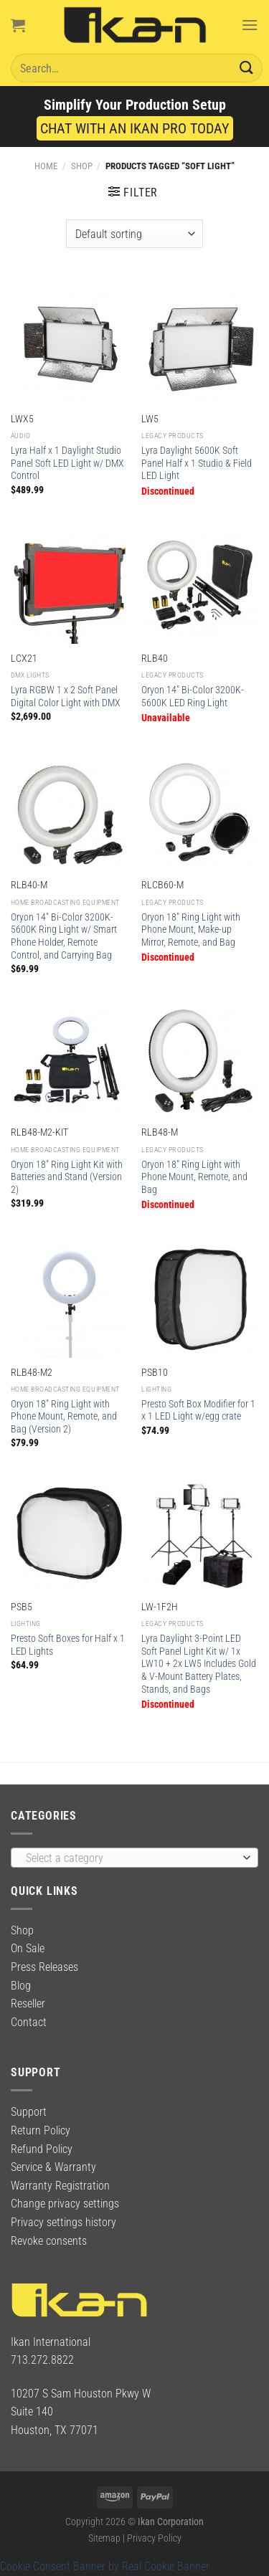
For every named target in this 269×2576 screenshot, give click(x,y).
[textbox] (131, 1858)
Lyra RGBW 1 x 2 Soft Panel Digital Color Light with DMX (66, 696)
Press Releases (44, 1967)
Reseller (28, 2003)
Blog (21, 1985)
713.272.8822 (42, 2360)
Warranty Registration (60, 2185)
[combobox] (134, 1858)
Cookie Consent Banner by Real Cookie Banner (104, 2566)
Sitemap (104, 2538)
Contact (29, 2022)
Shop (82, 166)
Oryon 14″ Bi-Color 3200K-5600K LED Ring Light (192, 696)
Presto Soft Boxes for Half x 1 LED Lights (68, 1644)
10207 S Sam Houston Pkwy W (81, 2393)
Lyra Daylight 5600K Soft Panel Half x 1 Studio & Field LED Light (196, 463)
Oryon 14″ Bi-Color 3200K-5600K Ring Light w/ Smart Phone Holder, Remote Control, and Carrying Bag (64, 936)
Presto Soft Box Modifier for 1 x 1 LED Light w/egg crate (198, 1410)
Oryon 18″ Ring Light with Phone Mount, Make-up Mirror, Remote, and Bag (190, 929)
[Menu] (249, 24)
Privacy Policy (154, 2538)
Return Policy (40, 2130)
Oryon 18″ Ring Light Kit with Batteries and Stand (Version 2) (67, 1177)
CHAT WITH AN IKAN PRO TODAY (135, 128)
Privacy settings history (63, 2222)
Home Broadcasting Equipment (65, 902)
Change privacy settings (65, 2203)
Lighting (156, 1389)
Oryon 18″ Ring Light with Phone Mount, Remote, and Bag (194, 1177)
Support (29, 2112)
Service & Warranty (53, 2167)
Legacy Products (172, 435)
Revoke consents (49, 2241)
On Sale (27, 1948)
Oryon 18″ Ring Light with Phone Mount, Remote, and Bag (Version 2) (64, 1416)
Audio (21, 435)
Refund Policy (41, 2149)
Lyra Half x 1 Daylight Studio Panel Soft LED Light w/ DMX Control (67, 463)
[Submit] (246, 68)
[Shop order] (134, 233)
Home (45, 166)
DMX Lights (30, 675)
